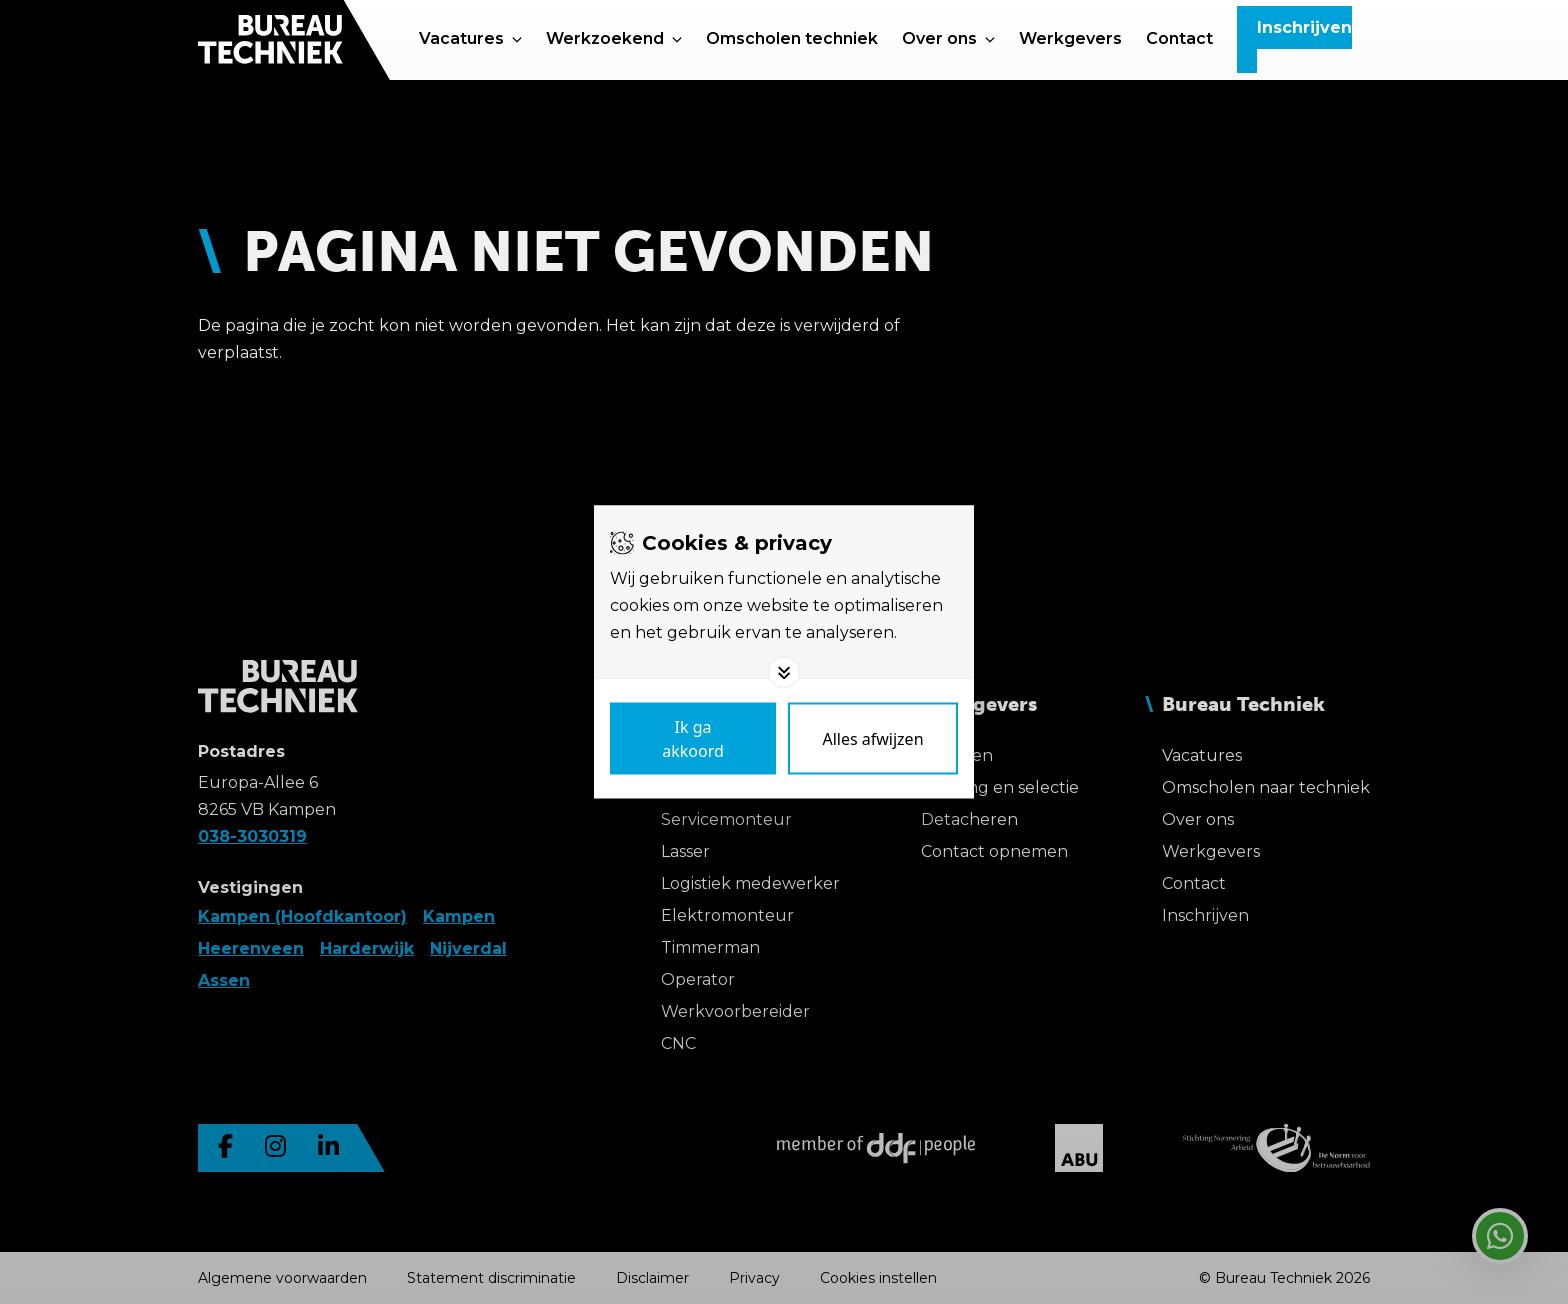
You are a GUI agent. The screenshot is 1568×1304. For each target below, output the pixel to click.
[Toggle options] (784, 673)
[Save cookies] (693, 739)
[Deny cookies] (873, 739)
